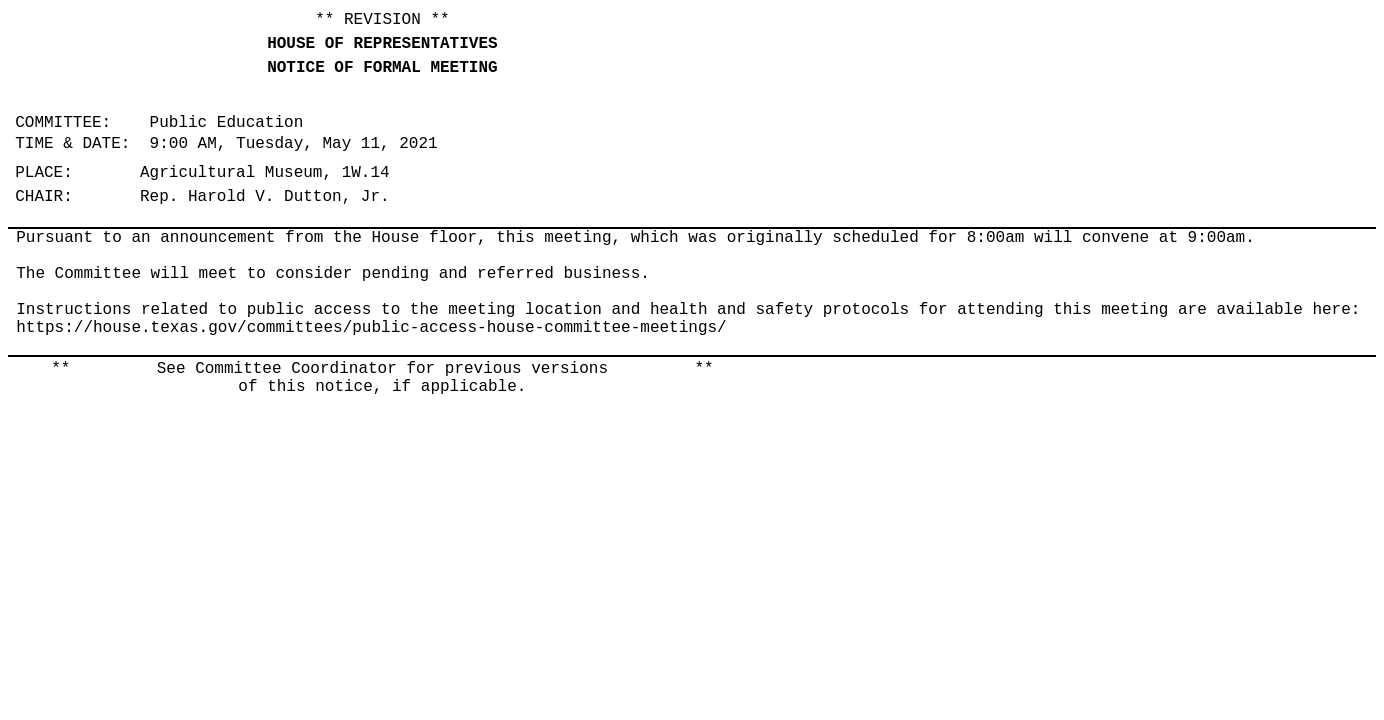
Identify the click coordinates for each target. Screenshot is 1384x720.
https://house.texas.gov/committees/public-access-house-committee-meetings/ (371, 328)
